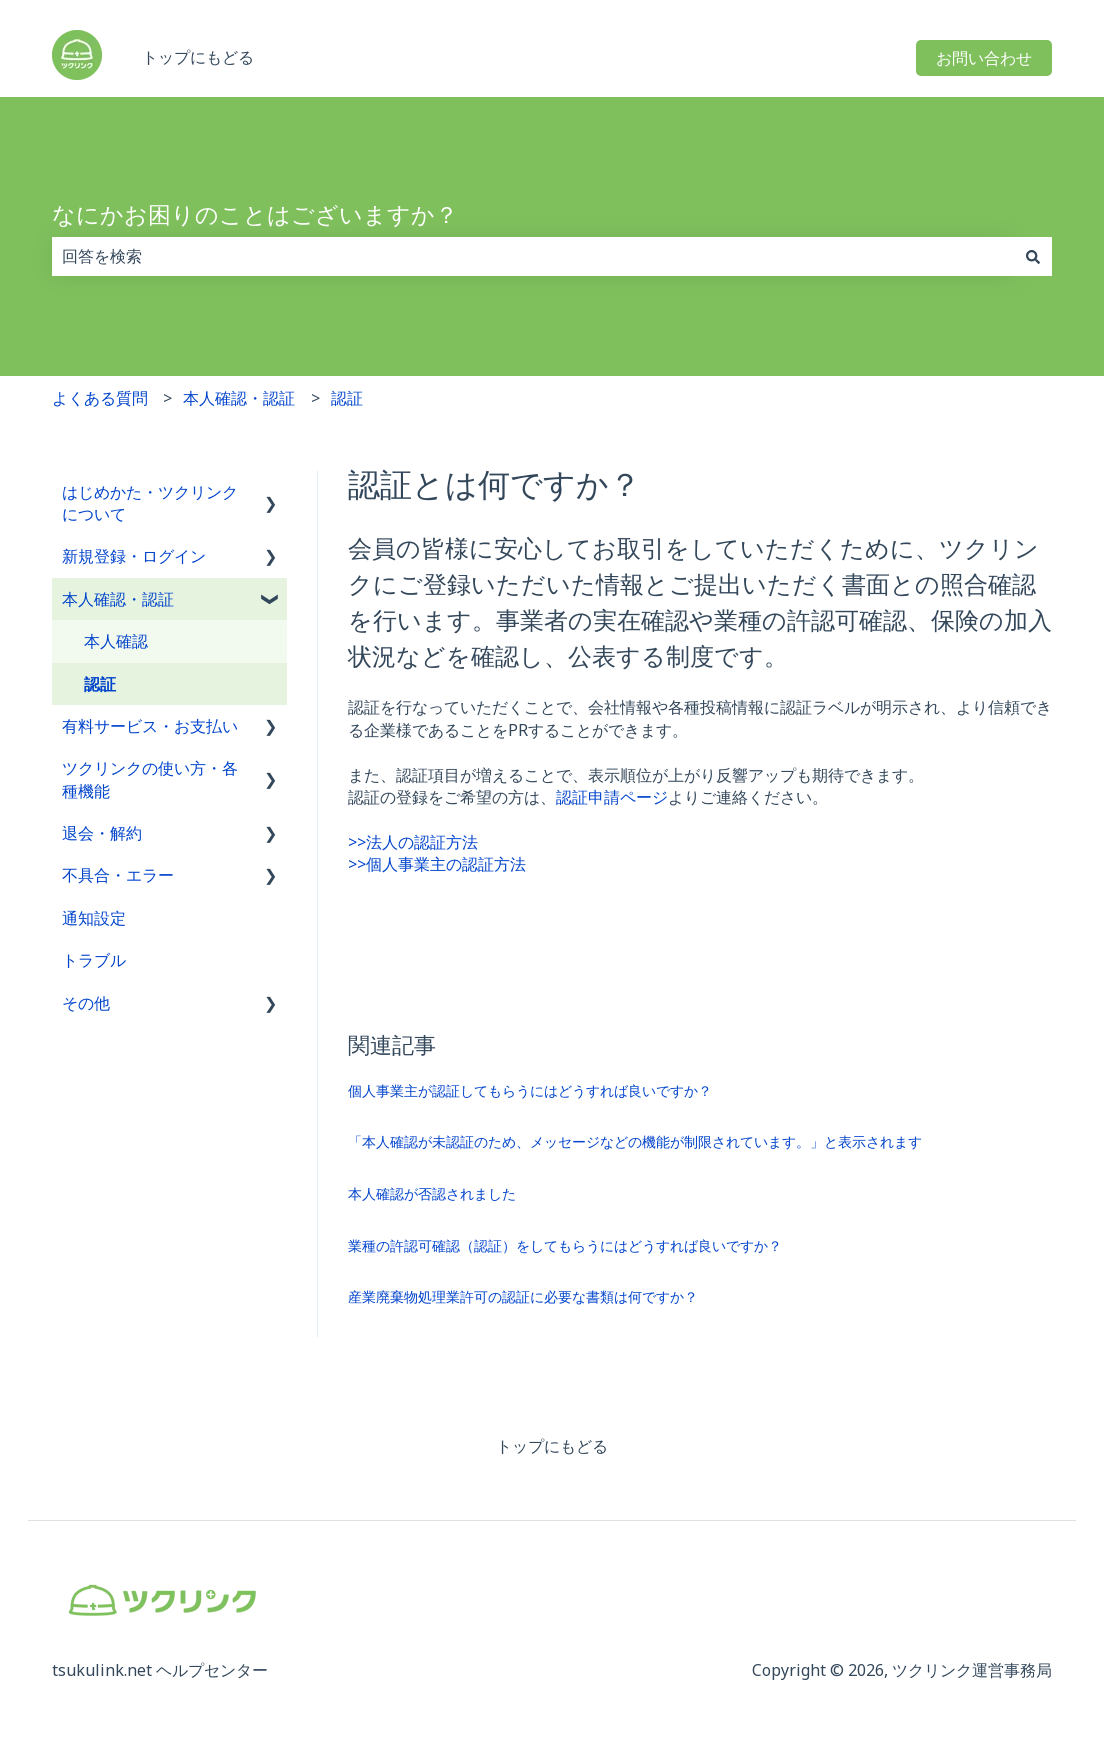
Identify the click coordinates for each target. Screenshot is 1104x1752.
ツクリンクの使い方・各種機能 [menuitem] (150, 779)
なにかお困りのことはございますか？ (255, 214)
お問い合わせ (984, 58)
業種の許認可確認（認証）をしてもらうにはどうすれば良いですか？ (565, 1245)
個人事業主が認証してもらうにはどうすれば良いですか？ (530, 1090)
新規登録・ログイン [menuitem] (134, 556)
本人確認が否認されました (432, 1193)
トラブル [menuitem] (94, 960)
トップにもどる (198, 57)
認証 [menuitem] (100, 684)
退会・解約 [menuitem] (102, 833)
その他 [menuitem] (86, 1003)
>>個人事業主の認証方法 (437, 864)
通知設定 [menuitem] (94, 918)
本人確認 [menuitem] (116, 641)
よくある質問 (100, 398)
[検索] (1033, 256)
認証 (347, 398)
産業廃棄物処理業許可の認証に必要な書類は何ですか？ (523, 1296)
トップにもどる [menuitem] (552, 1446)
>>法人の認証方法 (413, 842)
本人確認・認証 (239, 398)
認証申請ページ (612, 797)
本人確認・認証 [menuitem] (118, 599)
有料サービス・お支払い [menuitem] (150, 726)
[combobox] (533, 256)
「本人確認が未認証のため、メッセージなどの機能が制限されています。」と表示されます (635, 1141)
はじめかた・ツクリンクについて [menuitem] (150, 503)
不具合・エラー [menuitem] (118, 875)
